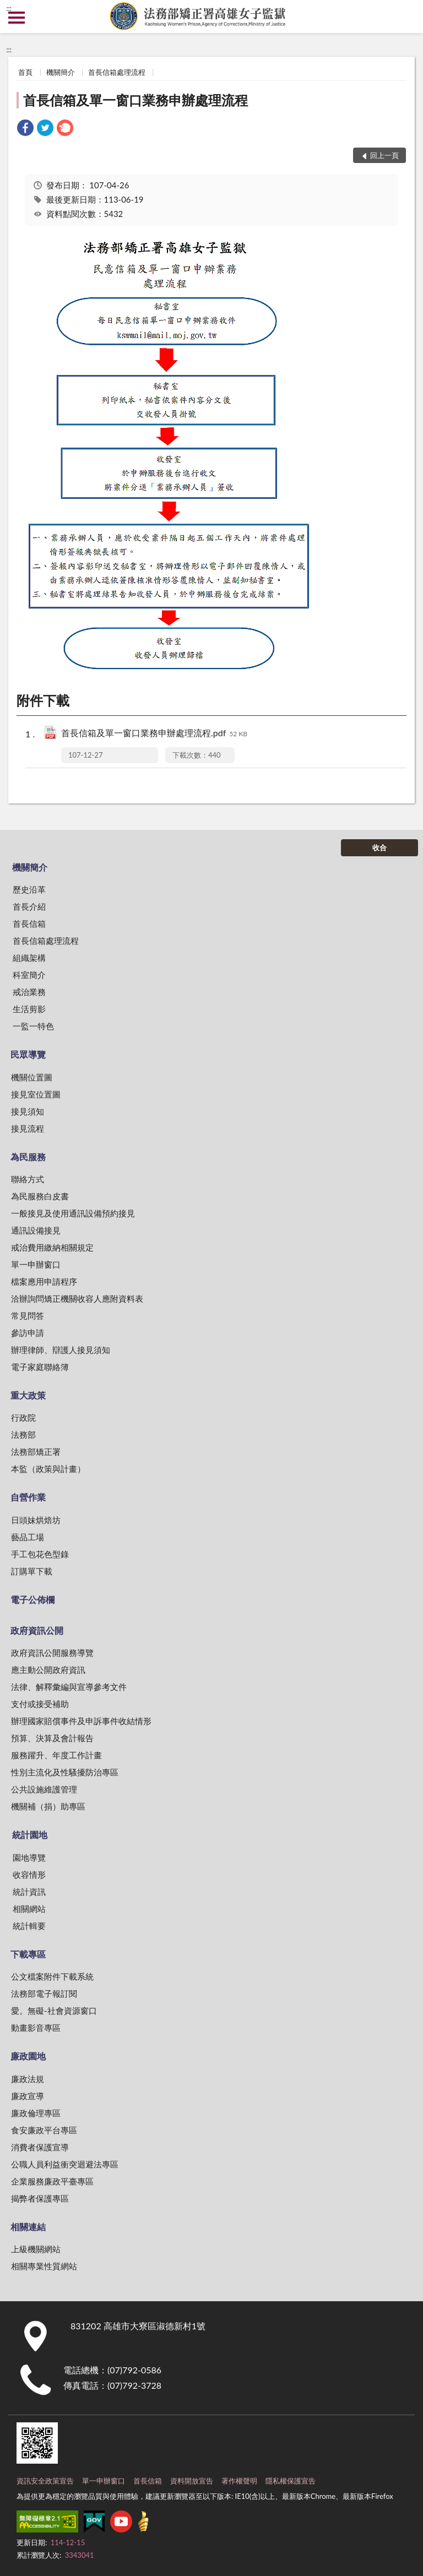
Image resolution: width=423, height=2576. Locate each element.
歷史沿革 (29, 889)
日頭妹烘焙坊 (36, 1520)
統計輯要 (29, 1926)
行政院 (23, 1417)
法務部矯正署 (36, 1452)
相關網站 (29, 1909)
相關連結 (28, 2226)
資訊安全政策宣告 (45, 2480)
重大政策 (28, 1395)
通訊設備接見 (36, 1230)
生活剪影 (29, 1009)
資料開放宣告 (191, 2480)
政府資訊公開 (36, 1630)
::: (9, 8)
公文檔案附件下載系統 (52, 1976)
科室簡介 (29, 975)
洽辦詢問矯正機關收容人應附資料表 (77, 1298)
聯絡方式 (27, 1179)
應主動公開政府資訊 (48, 1670)
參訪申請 (27, 1333)
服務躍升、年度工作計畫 (56, 1755)
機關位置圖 (31, 1077)
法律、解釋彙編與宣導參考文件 (69, 1687)
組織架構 (29, 958)
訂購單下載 (31, 1571)
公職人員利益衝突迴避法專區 (64, 2164)
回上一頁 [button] (384, 155)
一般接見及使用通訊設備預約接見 (73, 1213)
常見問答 (27, 1315)
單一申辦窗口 (36, 1264)
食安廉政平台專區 (44, 2130)
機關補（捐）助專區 (48, 1806)
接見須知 (27, 1111)
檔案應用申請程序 (44, 1281)
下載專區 (28, 1954)
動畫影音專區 (36, 2027)
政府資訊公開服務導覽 (52, 1652)
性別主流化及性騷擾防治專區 (64, 1772)
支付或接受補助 (40, 1704)
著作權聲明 (239, 2480)
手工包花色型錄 (40, 1554)
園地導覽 (29, 1857)
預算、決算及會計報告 (52, 1738)
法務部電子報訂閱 (44, 1993)
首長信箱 (29, 923)
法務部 (23, 1434)
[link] (25, 129)
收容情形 (29, 1874)
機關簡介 (60, 72)
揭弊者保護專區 (40, 2198)
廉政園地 (28, 2056)
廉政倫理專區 (36, 2113)
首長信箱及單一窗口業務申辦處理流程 (135, 100)
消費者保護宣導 (40, 2147)
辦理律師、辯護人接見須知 (60, 1350)
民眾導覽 (28, 1054)
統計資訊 (29, 1891)
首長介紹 (29, 906)
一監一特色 (33, 1026)
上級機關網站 (36, 2249)
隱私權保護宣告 (290, 2480)
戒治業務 (29, 992)
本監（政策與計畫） (48, 1469)
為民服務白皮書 (40, 1196)
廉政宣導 (27, 2096)
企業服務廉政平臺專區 (52, 2181)
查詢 (406, 16)
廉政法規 (27, 2079)
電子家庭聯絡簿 (40, 1367)
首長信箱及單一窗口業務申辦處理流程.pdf (154, 733)
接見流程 (27, 1128)
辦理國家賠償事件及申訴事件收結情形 (81, 1721)
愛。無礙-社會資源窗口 (54, 2010)
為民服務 (28, 1156)
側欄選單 (16, 18)
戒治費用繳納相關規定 (52, 1247)
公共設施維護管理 (44, 1789)
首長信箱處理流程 (116, 72)
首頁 (25, 72)
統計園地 (29, 1834)
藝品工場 (27, 1537)
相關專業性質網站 (44, 2266)
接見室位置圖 (36, 1094)
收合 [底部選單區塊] (379, 847)
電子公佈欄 (32, 1599)
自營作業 (28, 1497)
